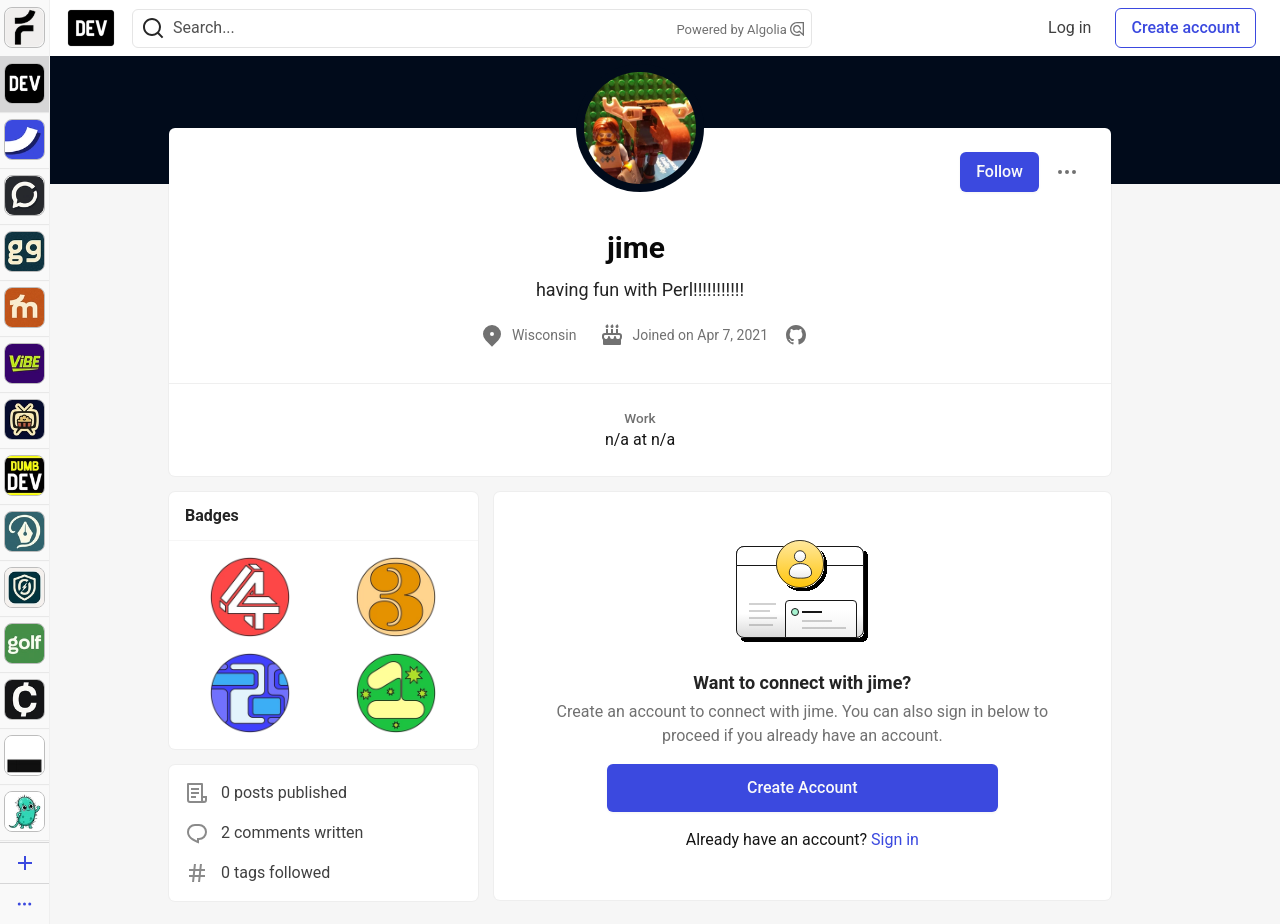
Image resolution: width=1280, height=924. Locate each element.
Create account (1185, 27)
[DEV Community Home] (91, 28)
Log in (1069, 27)
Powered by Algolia (740, 29)
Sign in (895, 839)
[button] (250, 597)
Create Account (802, 787)
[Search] (153, 28)
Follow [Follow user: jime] (999, 171)
